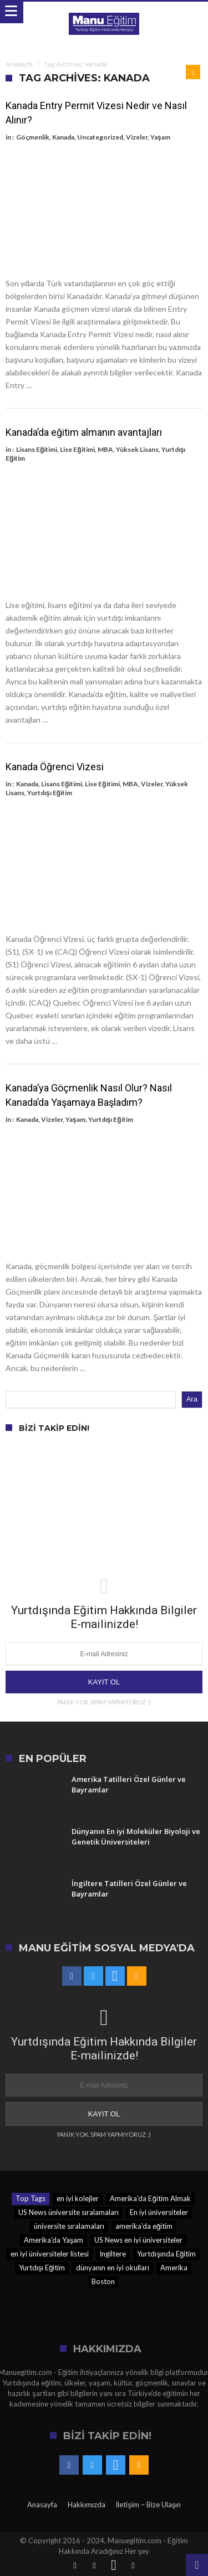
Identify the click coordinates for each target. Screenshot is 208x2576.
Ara (191, 1399)
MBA (105, 449)
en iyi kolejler (78, 2198)
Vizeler (137, 137)
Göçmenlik (32, 137)
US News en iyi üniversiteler (138, 2239)
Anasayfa (19, 64)
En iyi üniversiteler (159, 2212)
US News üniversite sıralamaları (68, 2212)
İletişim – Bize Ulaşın (148, 2504)
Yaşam (160, 137)
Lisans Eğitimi (36, 449)
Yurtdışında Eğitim (166, 2253)
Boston (103, 2281)
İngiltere (113, 2253)
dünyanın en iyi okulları (112, 2267)
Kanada (63, 137)
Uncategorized (100, 137)
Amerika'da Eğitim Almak (150, 2198)
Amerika (173, 2267)
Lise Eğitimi (77, 449)
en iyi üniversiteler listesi (50, 2253)
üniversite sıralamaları (69, 2226)
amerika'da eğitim (144, 2226)
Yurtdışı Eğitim (49, 793)
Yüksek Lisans (137, 449)
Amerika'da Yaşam (54, 2239)
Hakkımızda (86, 2504)
